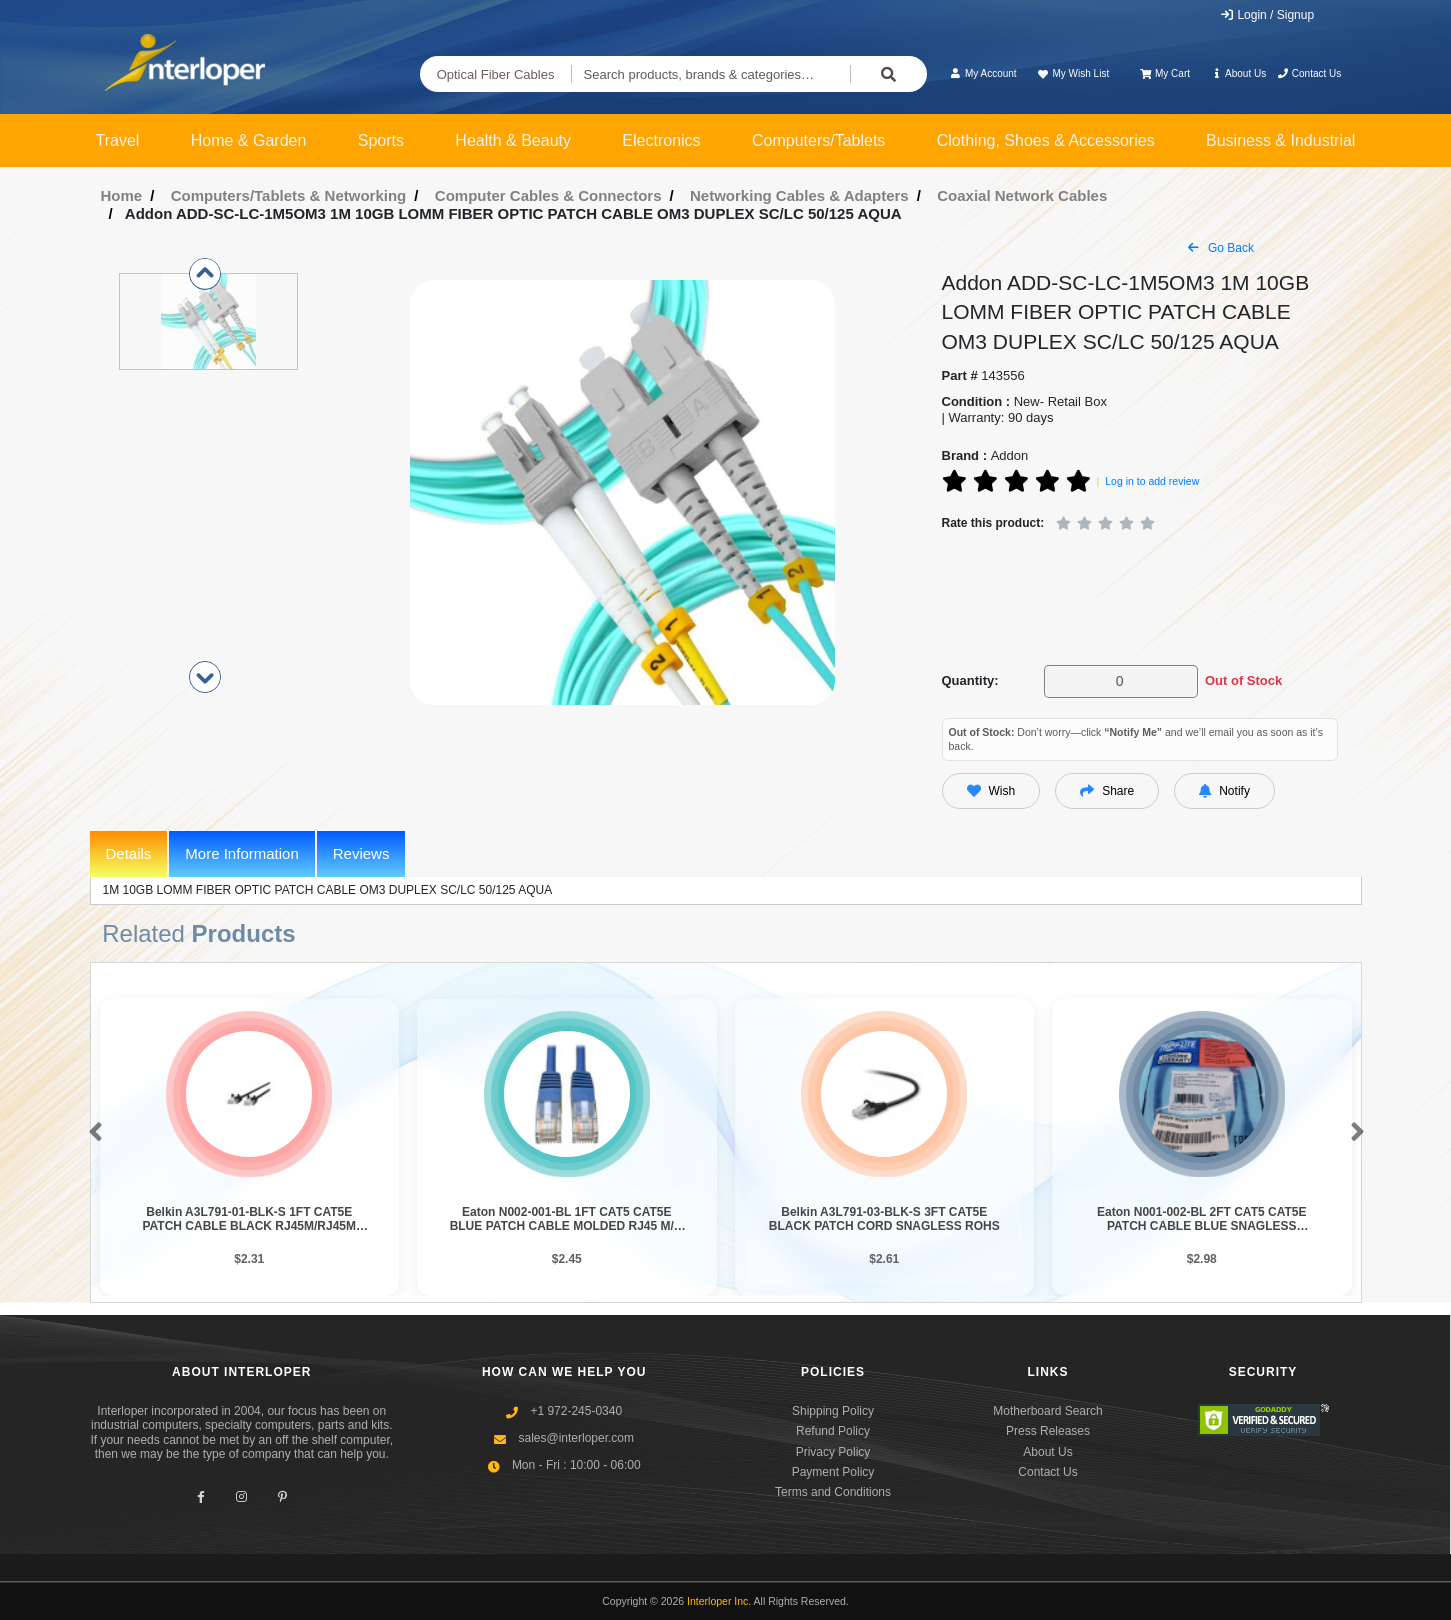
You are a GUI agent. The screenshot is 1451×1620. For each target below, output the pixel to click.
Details (129, 853)
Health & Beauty (513, 140)
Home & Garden (249, 140)
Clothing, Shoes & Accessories (1046, 140)
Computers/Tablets (818, 140)
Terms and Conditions (833, 1492)
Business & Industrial (1280, 140)
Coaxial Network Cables (1022, 195)
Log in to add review (1152, 481)
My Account (983, 73)
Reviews (361, 853)
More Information (241, 853)
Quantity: (970, 680)
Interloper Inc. (719, 1601)
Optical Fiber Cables (496, 74)
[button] (91, 1133)
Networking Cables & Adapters (799, 195)
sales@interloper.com (576, 1438)
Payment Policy (833, 1472)
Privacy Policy (833, 1452)
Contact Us (1309, 73)
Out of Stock (1243, 680)
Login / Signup (1266, 15)
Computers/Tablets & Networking (289, 195)
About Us (1238, 73)
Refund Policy (833, 1431)
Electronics (661, 140)
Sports (381, 140)
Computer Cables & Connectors (548, 195)
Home (122, 195)
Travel (118, 140)
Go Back (1221, 248)
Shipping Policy (833, 1411)
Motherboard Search (1047, 1411)
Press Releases (1048, 1431)
